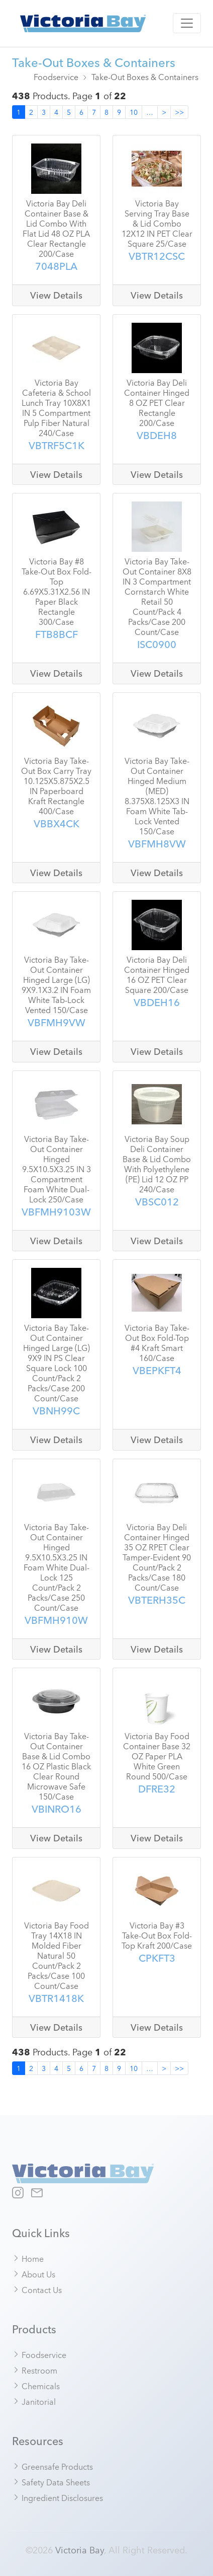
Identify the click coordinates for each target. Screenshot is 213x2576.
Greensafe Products (53, 2466)
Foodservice (56, 76)
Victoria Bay (79, 2549)
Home (28, 2258)
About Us (34, 2273)
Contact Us (37, 2289)
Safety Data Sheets (51, 2481)
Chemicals (36, 2385)
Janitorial (34, 2401)
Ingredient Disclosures (58, 2497)
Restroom (35, 2370)
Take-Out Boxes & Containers (144, 76)
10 (134, 112)
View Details (56, 295)
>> (179, 112)
